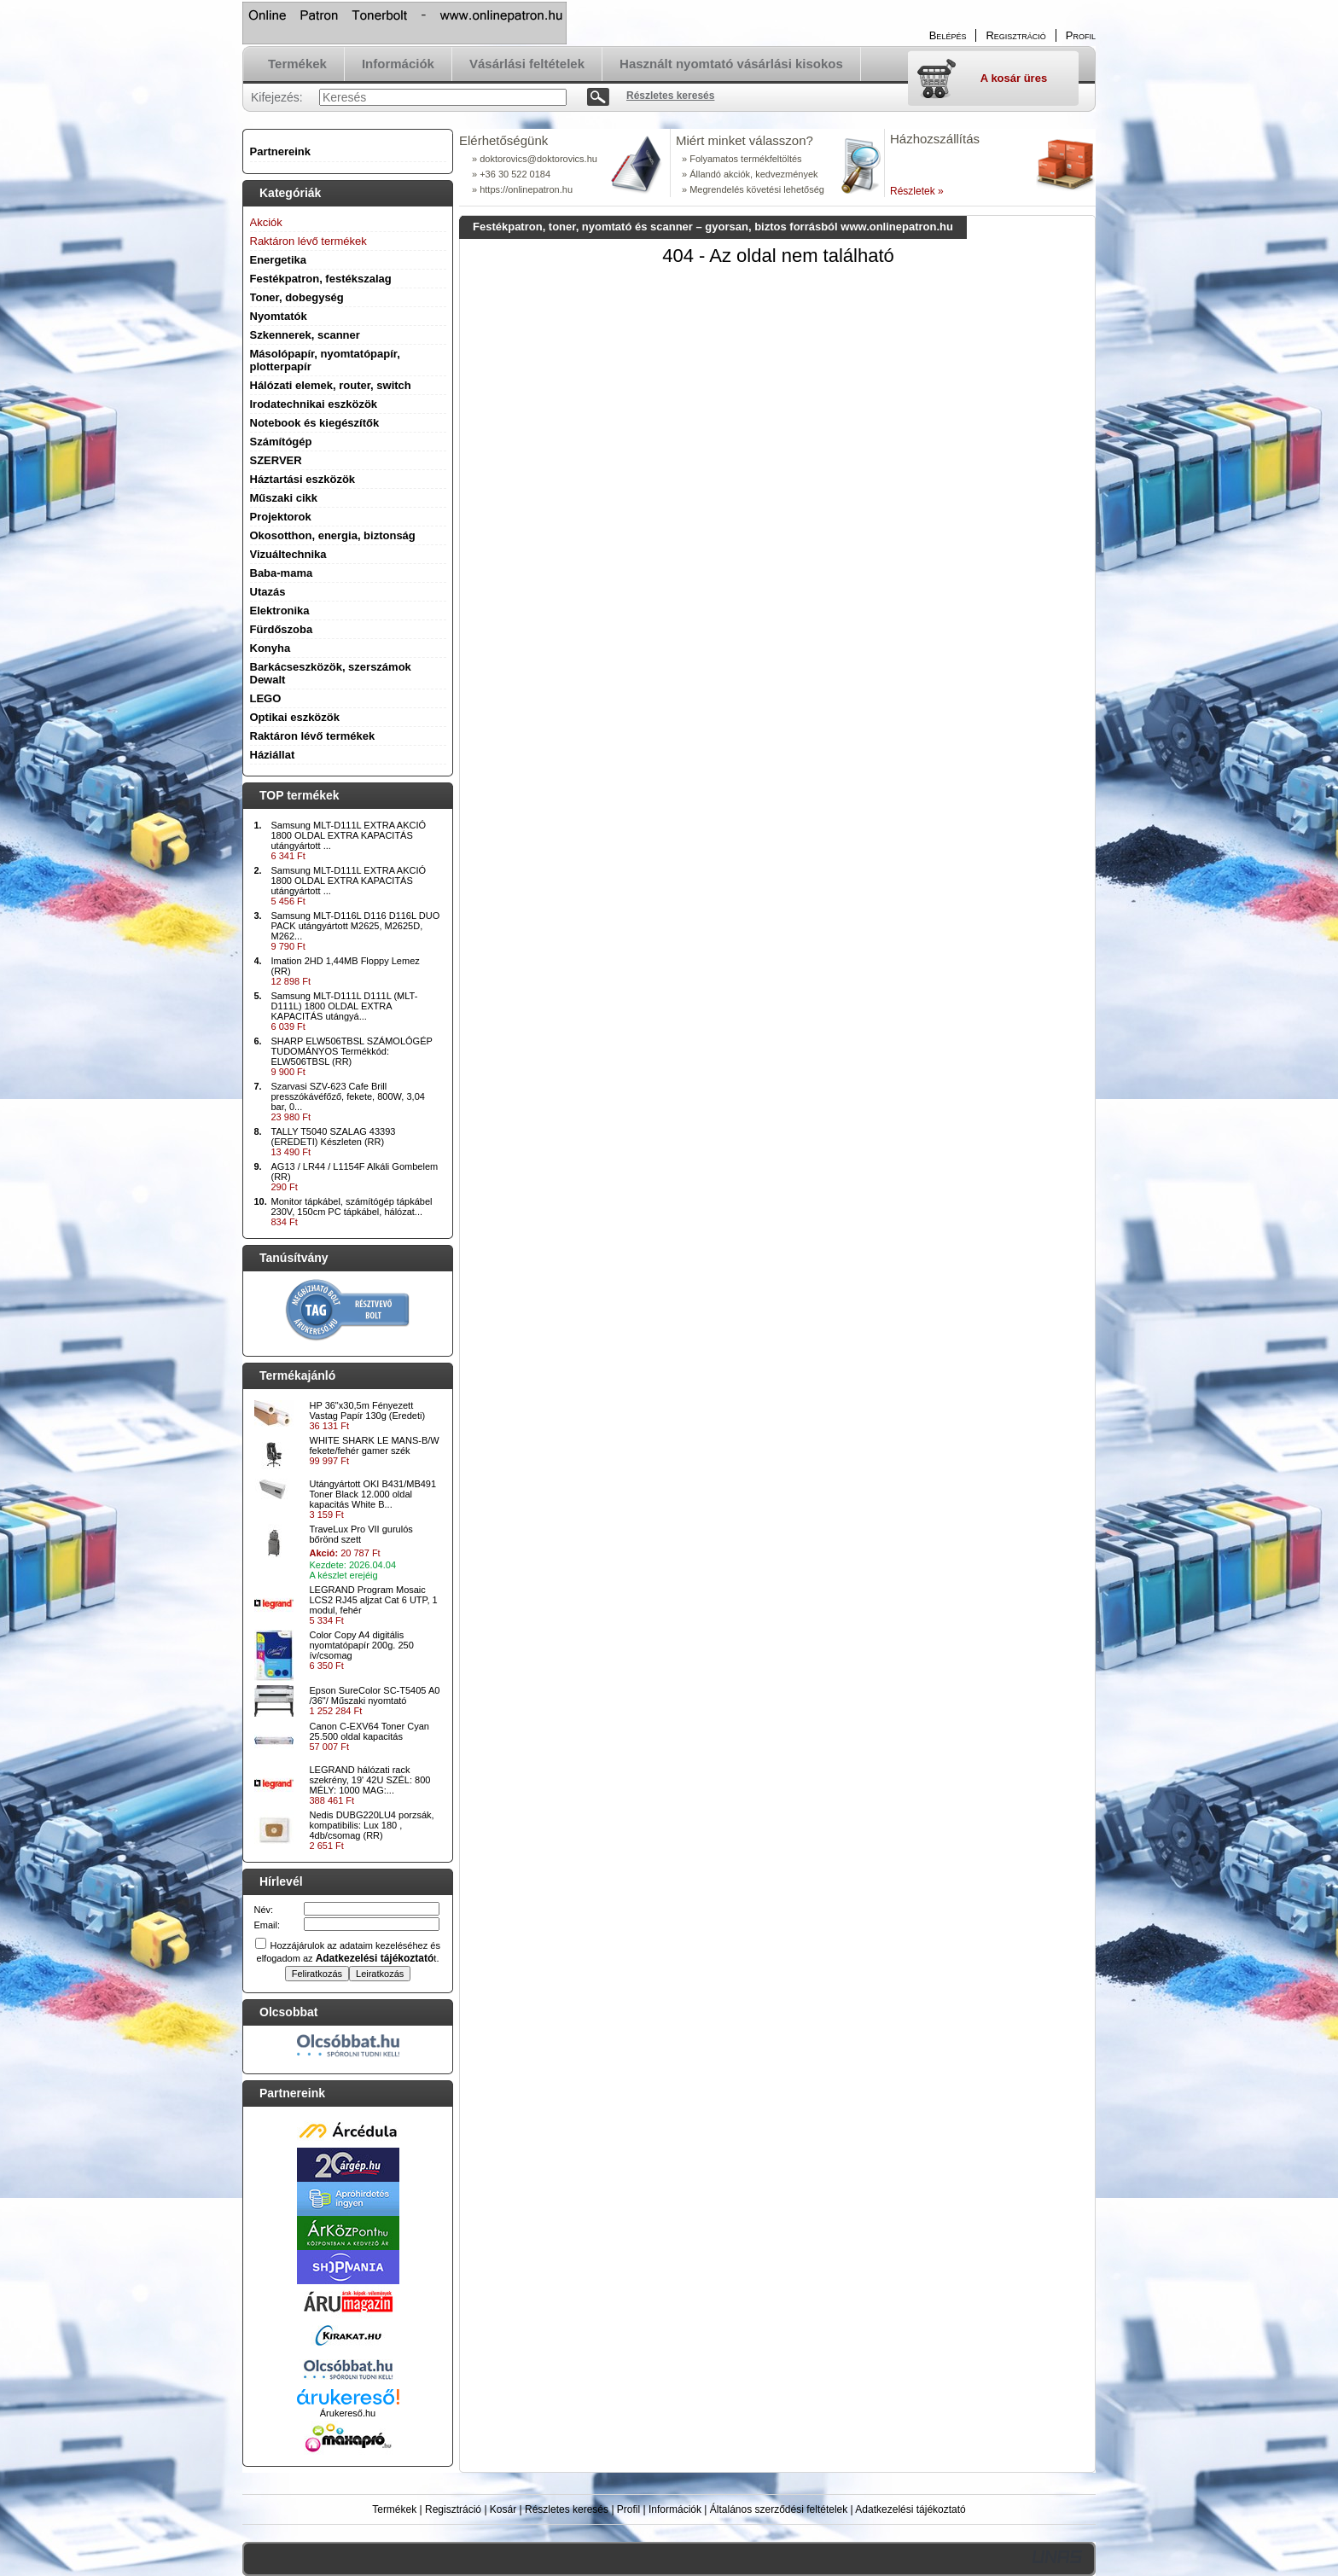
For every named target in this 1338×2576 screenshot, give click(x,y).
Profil (628, 2509)
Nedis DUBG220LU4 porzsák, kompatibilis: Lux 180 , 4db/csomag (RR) (372, 1825)
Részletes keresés (566, 2509)
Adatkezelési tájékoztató (910, 2509)
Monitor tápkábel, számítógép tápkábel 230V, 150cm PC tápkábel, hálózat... (352, 1206)
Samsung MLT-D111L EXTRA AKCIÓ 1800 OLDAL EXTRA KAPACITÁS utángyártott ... (349, 835)
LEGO (266, 698)
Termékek (394, 2509)
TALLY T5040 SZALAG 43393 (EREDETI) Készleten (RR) (333, 1136)
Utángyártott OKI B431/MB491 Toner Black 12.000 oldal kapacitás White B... (373, 1494)
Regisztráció (453, 2509)
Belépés (948, 35)
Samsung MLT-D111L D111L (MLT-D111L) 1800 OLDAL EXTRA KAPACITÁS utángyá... (344, 1006)
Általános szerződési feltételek (778, 2509)
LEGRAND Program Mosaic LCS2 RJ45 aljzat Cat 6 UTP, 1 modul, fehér (374, 1600)
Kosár (503, 2509)
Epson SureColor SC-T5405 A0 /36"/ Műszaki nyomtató (375, 1695)
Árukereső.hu (347, 2413)
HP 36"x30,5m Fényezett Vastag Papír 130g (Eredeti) (368, 1410)
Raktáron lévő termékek (312, 736)
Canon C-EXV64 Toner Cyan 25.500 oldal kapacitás (369, 1731)
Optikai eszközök (295, 717)
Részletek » (917, 191)
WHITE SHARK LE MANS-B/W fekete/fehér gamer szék (374, 1445)
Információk (675, 2509)
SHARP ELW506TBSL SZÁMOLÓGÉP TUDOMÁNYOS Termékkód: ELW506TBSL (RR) (352, 1051)
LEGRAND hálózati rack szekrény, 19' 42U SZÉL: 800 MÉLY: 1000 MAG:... (370, 1780)
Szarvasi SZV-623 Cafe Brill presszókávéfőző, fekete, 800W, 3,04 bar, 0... (348, 1096)
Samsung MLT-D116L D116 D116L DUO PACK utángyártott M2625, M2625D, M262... (355, 925)
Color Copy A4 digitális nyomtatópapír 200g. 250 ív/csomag (362, 1645)
